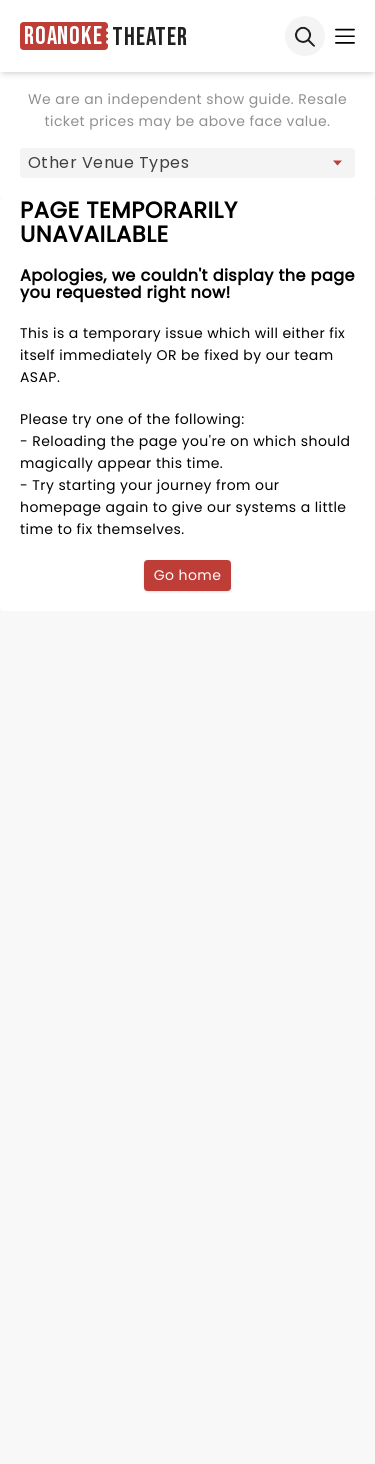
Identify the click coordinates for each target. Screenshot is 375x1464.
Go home (188, 575)
